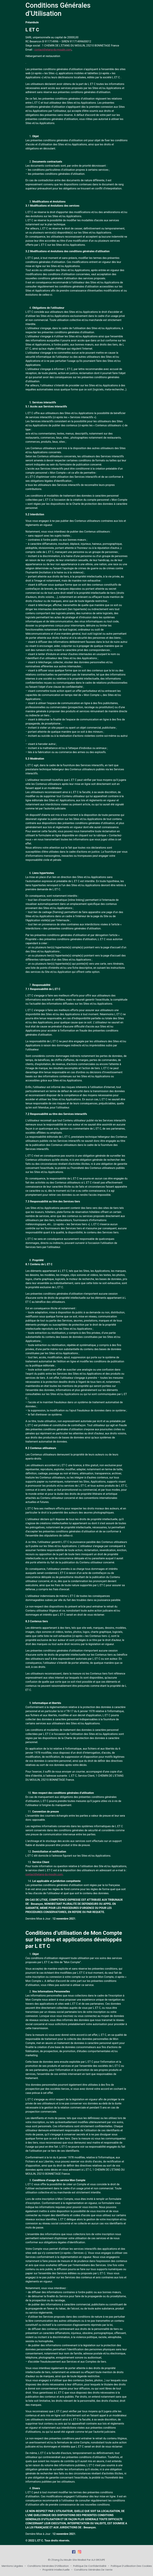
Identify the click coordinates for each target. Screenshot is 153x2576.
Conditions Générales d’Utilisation (48, 2566)
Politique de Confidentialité (90, 2566)
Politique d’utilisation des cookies (131, 2566)
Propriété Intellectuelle (56, 2569)
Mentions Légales (13, 2566)
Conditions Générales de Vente (93, 2569)
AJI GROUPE (98, 2560)
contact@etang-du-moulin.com (53, 49)
